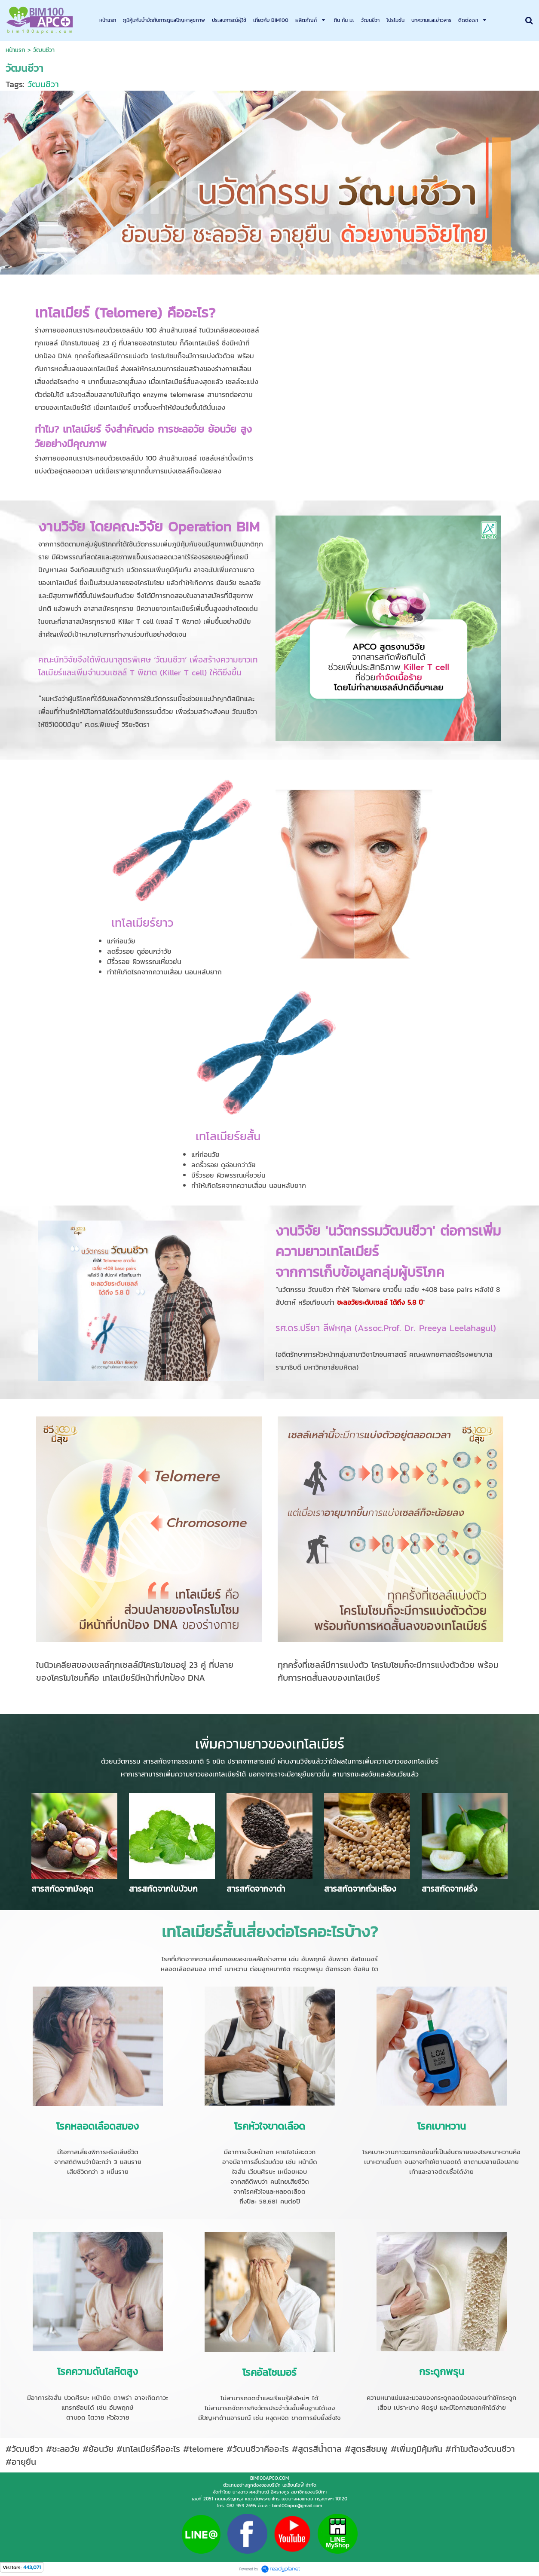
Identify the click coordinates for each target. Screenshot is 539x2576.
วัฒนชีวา (43, 84)
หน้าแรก (15, 50)
